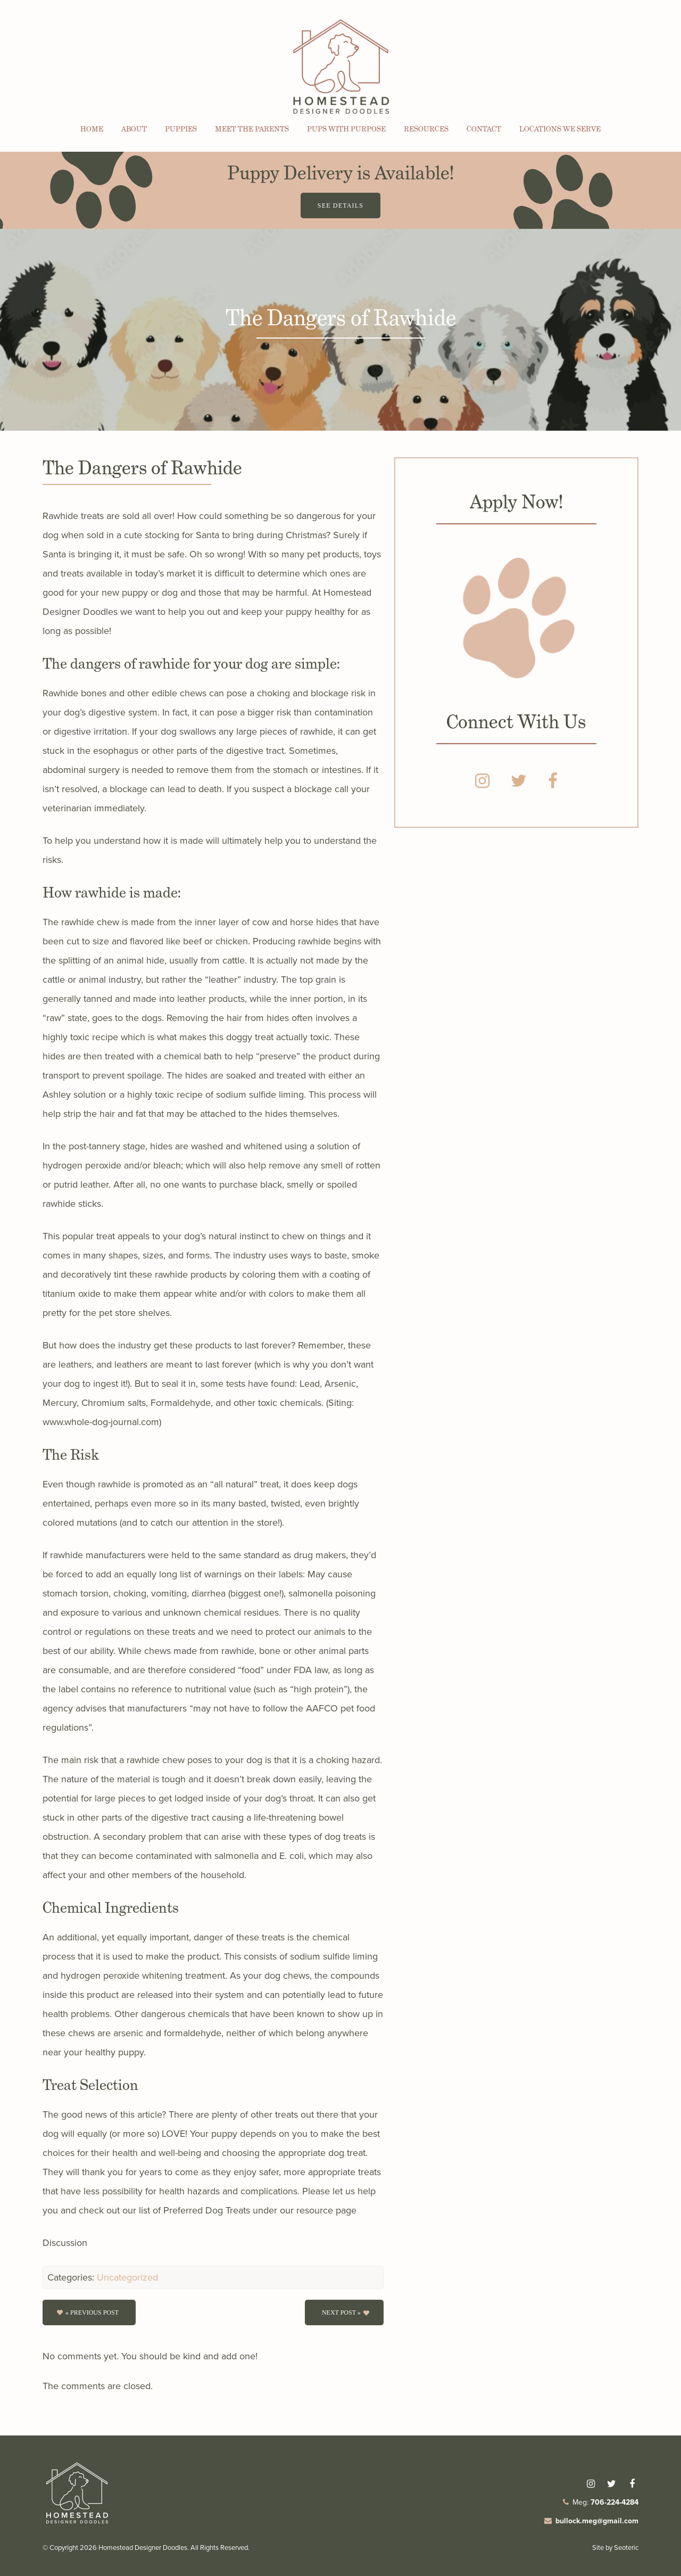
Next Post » (341, 2312)
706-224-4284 (614, 2502)
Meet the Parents (252, 129)
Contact (484, 129)
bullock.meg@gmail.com (596, 2520)
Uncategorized (127, 2277)
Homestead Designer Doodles (142, 2547)
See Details (340, 205)
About (134, 129)
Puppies (181, 129)
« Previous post (92, 2312)
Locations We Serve (560, 129)
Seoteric (626, 2547)
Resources (426, 129)
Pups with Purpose (346, 129)
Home (91, 129)
